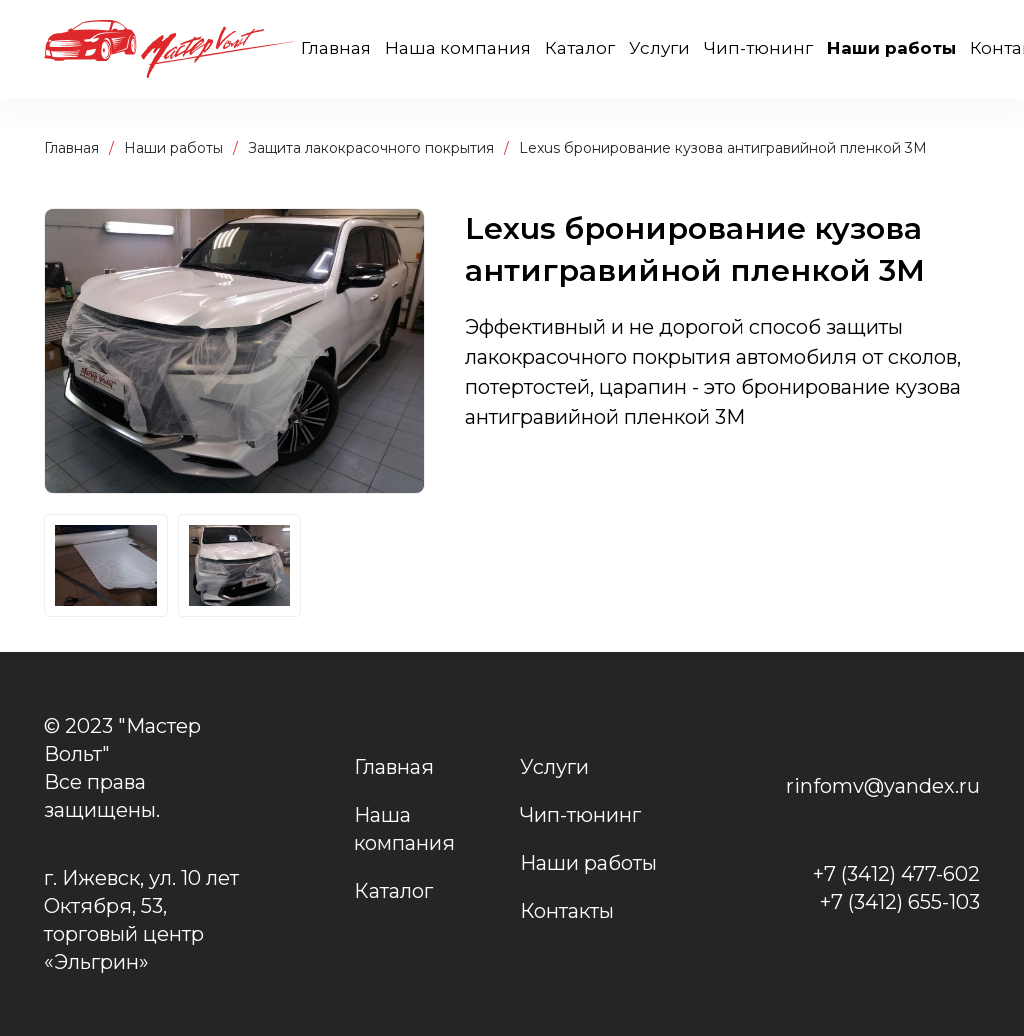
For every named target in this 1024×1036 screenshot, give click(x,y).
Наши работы (891, 48)
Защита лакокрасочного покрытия (371, 148)
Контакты (567, 911)
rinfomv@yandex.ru (883, 786)
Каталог (580, 48)
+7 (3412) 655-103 (900, 902)
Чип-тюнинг (758, 48)
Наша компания (458, 48)
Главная (336, 48)
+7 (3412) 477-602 (896, 874)
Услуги (659, 48)
